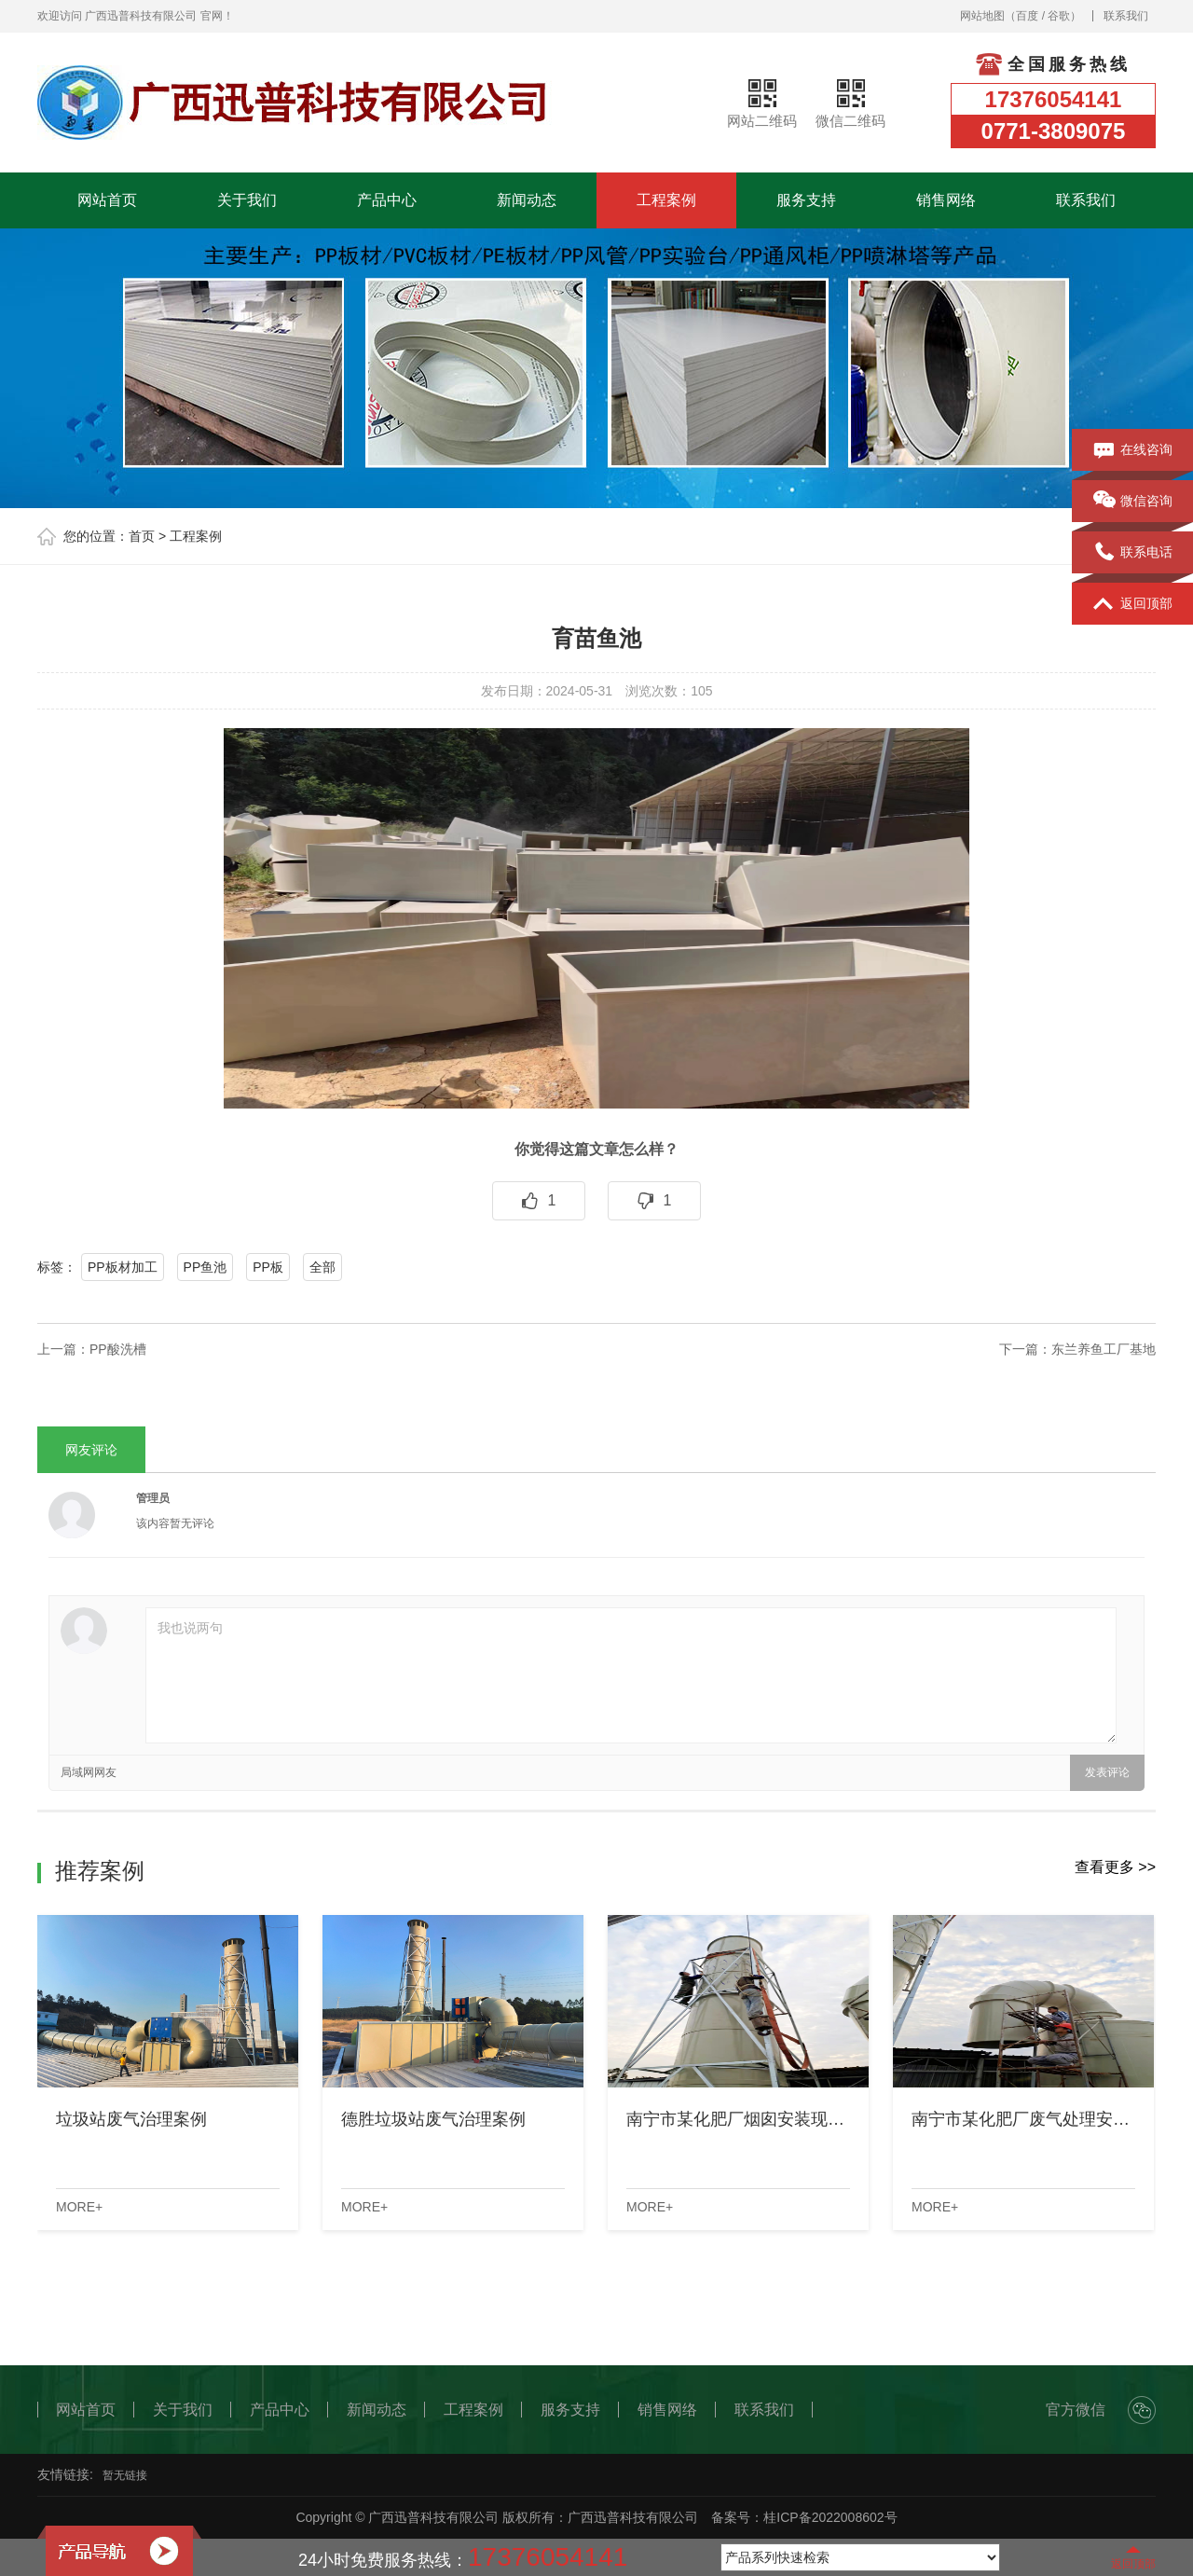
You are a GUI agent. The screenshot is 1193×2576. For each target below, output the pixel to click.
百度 (1027, 15)
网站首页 (107, 200)
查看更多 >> (1115, 1867)
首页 (142, 536)
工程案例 (666, 200)
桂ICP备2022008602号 (830, 2517)
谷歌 (1059, 15)
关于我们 (247, 200)
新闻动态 (526, 200)
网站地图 (982, 15)
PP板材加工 (123, 1267)
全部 (322, 1267)
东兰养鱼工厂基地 (1103, 1349)
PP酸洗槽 (117, 1349)
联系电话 (1132, 553)
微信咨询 (1132, 501)
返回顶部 (1132, 604)
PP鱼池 (205, 1267)
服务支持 (806, 200)
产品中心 (387, 200)
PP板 (268, 1267)
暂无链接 (125, 2475)
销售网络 (946, 200)
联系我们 (1126, 15)
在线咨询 (1132, 450)
